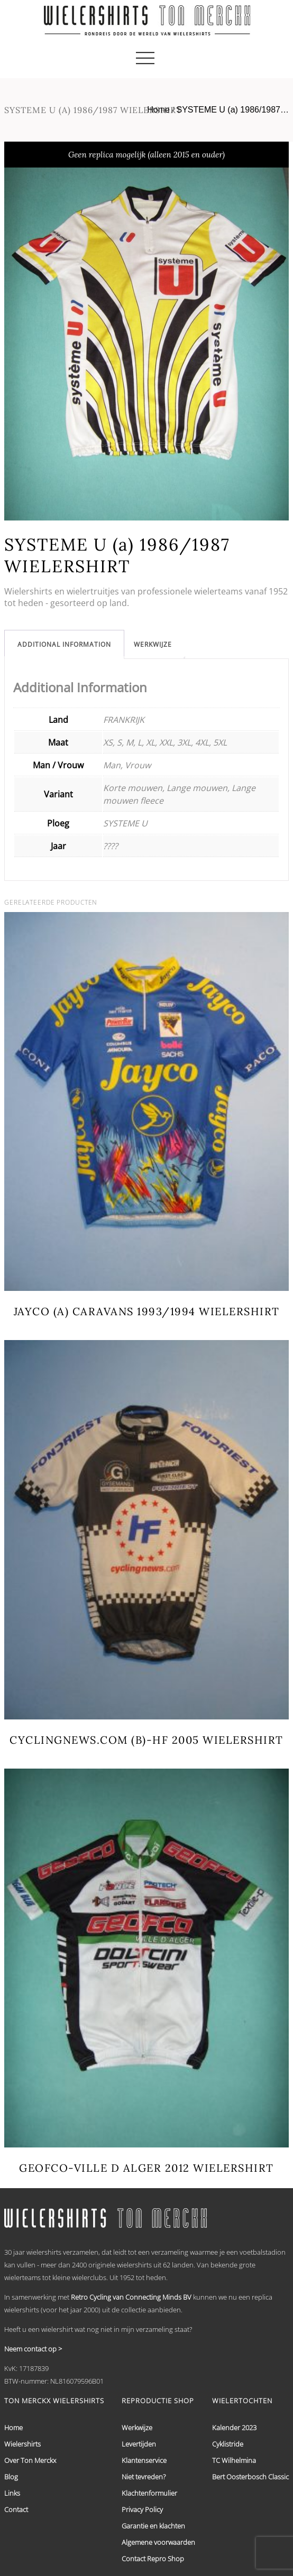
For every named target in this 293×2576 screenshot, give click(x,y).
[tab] (64, 644)
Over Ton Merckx (30, 2460)
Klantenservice (144, 2460)
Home (158, 109)
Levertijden (139, 2444)
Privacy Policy (142, 2509)
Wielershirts (22, 2444)
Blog (11, 2476)
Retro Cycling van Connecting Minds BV (131, 2297)
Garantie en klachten (153, 2526)
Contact (16, 2509)
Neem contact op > (33, 2349)
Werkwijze (153, 644)
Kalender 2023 (234, 2427)
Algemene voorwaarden (158, 2542)
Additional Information (64, 644)
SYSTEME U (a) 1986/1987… (232, 109)
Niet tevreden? (144, 2476)
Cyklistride (227, 2444)
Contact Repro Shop (153, 2558)
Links (12, 2493)
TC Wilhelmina (234, 2460)
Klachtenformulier (149, 2493)
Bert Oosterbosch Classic (250, 2476)
